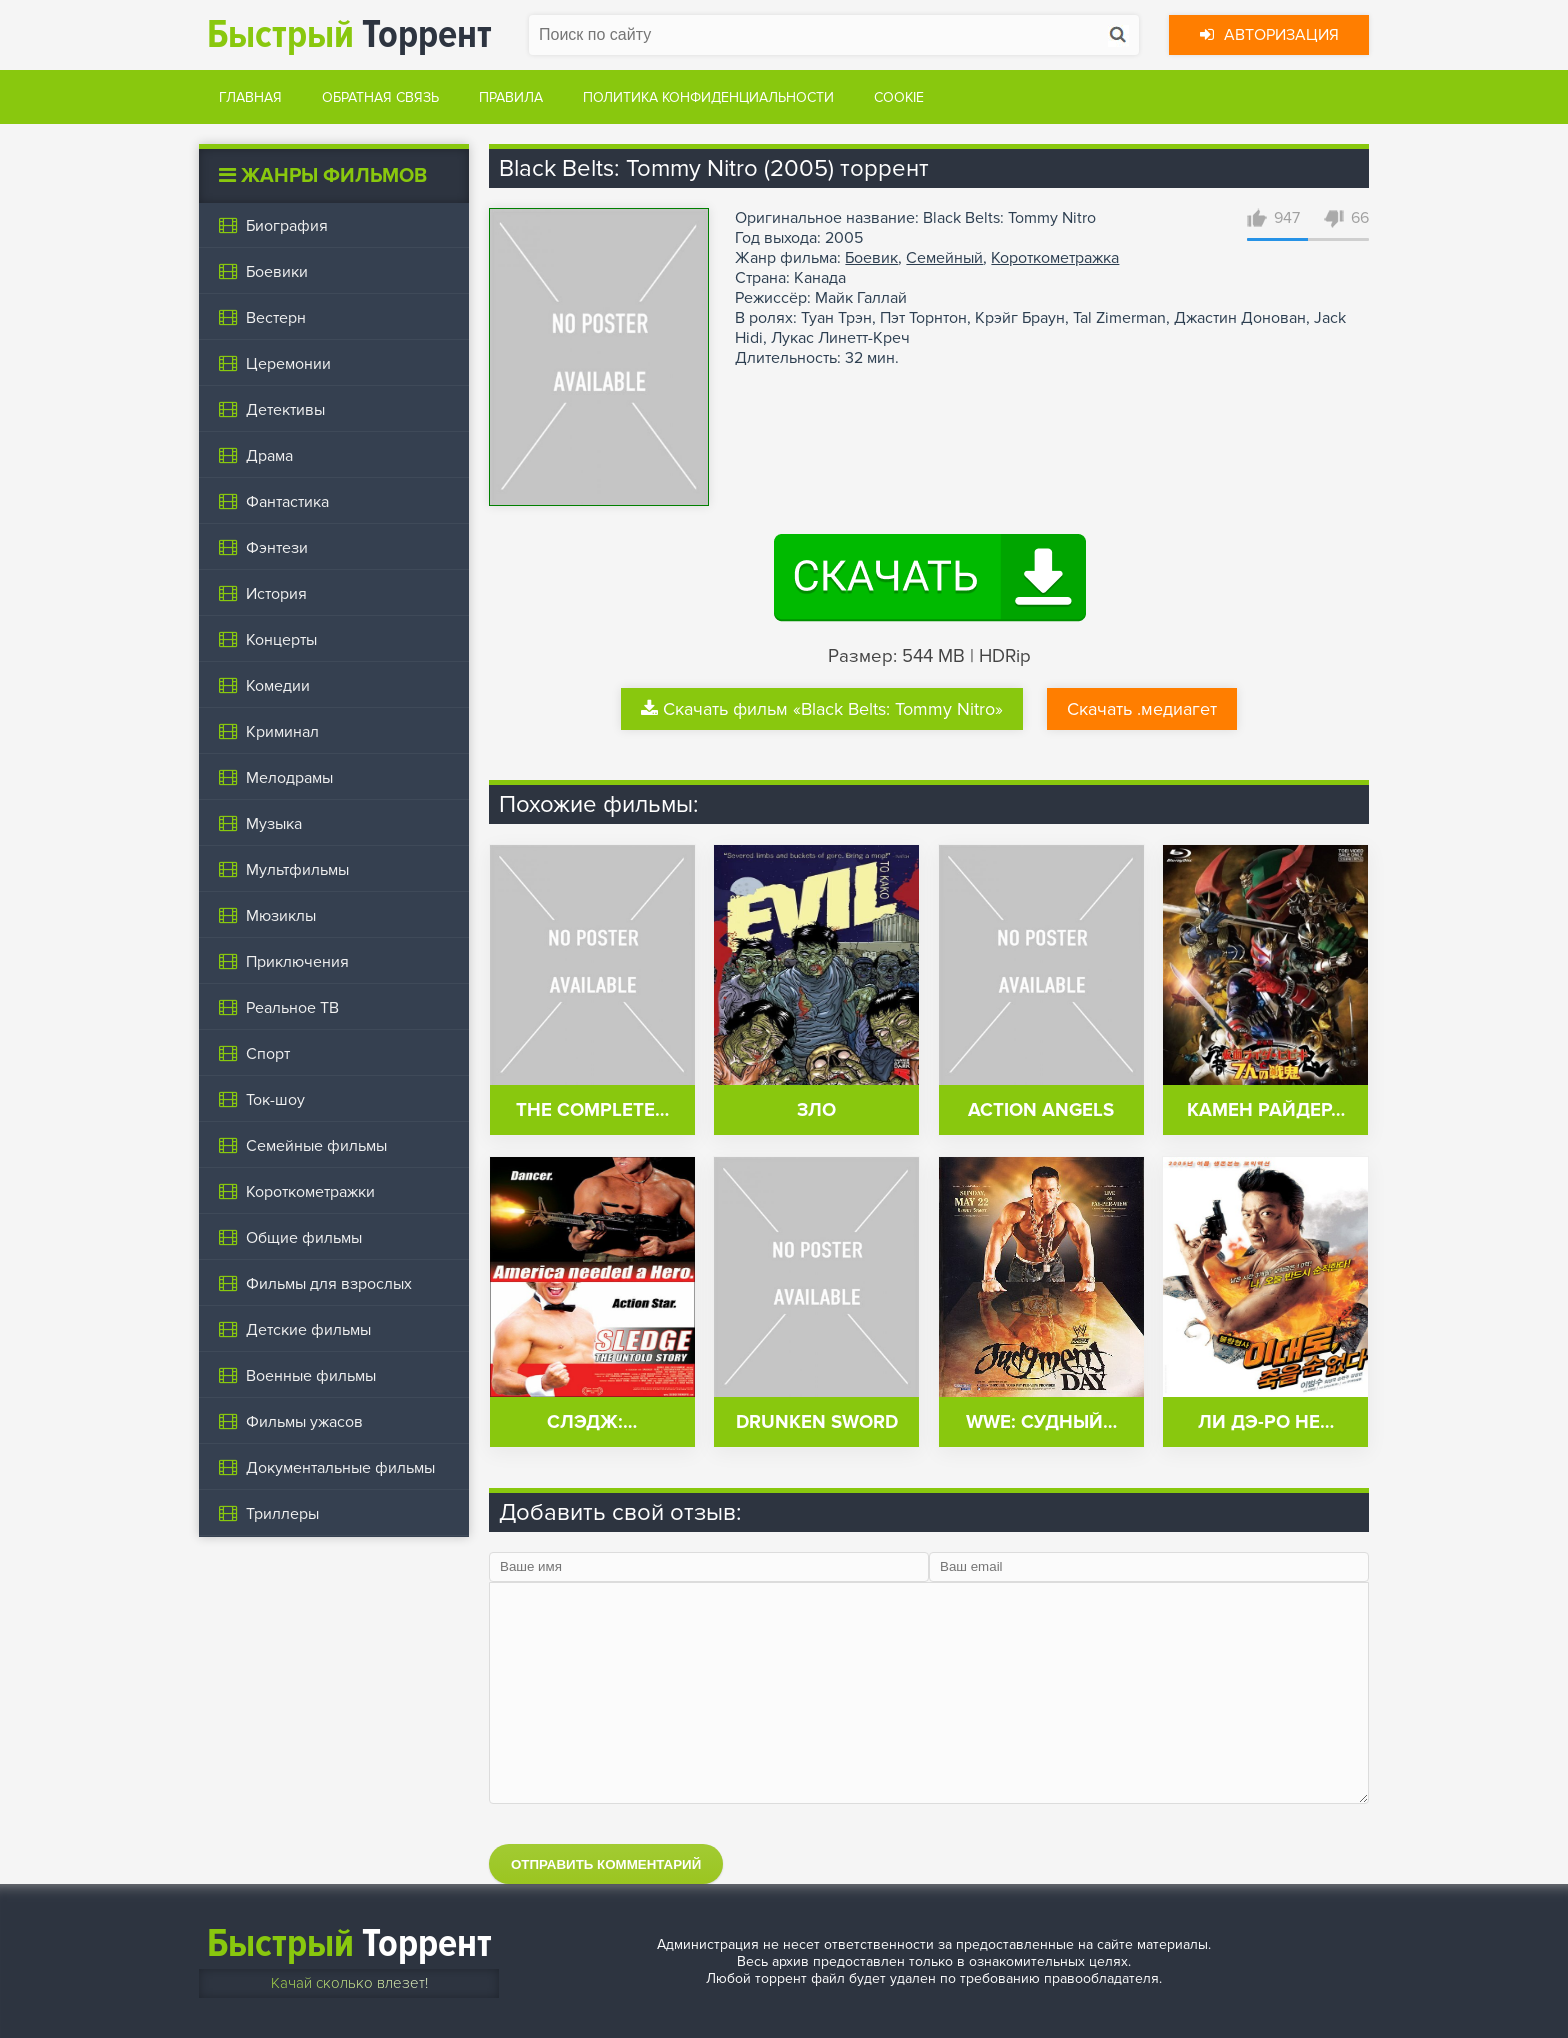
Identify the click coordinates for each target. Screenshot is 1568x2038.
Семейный (944, 258)
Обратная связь (380, 97)
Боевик (871, 258)
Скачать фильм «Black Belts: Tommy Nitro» (822, 709)
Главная (250, 97)
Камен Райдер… (1266, 1110)
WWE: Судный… (1041, 1422)
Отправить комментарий (606, 1864)
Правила (511, 97)
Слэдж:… (592, 1422)
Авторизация (1269, 35)
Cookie (899, 97)
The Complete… (592, 1110)
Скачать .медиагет (1142, 709)
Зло (816, 1110)
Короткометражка (1055, 258)
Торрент (349, 34)
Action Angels (1041, 1110)
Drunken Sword (817, 1422)
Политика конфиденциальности (708, 97)
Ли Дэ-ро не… (1266, 1422)
